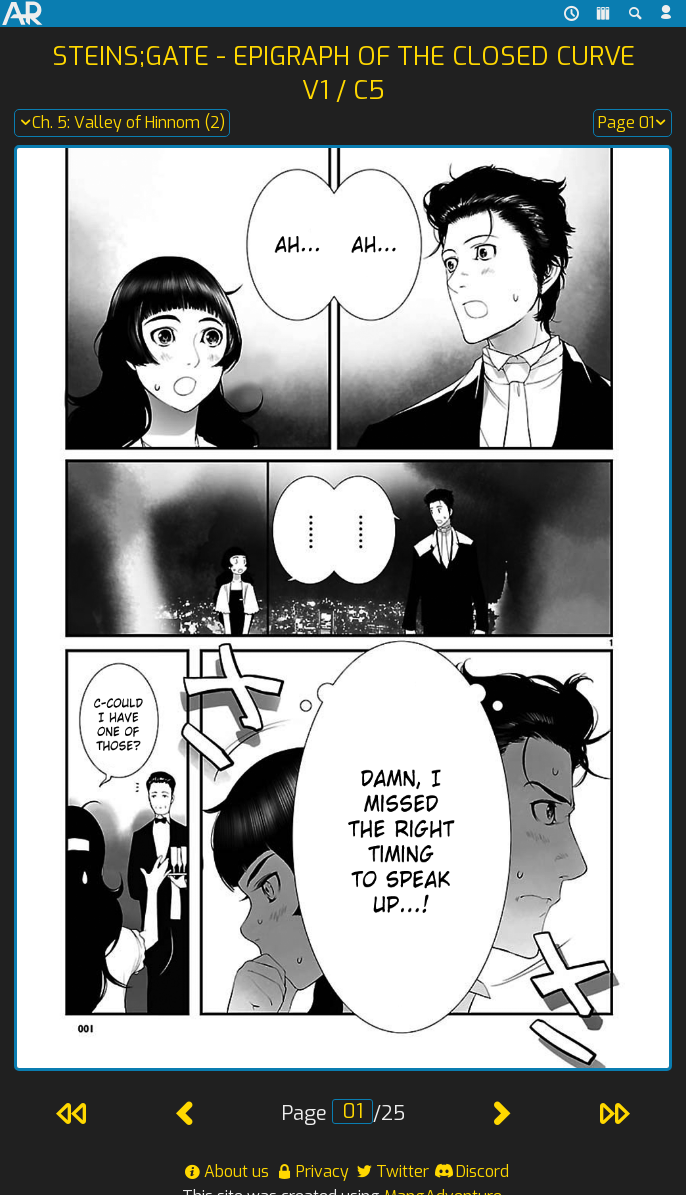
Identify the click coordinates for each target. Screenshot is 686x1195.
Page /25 (343, 1113)
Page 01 (632, 123)
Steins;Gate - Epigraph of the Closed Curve (343, 56)
